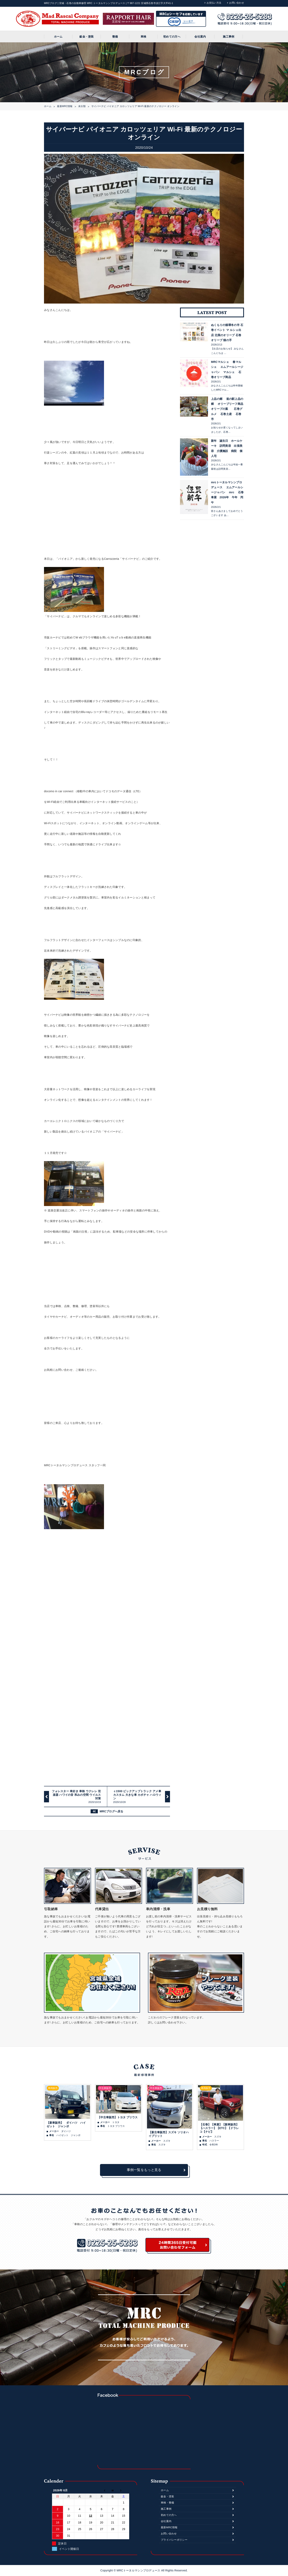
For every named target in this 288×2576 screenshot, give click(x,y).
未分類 (82, 106)
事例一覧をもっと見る (144, 2170)
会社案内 (200, 36)
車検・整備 (167, 2502)
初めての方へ (171, 36)
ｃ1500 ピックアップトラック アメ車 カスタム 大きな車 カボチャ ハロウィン (137, 1797)
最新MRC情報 (64, 106)
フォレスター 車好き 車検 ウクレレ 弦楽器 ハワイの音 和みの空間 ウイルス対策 (76, 1797)
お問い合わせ (236, 2)
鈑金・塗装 (86, 36)
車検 (143, 36)
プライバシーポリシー (174, 2539)
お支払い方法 (214, 2)
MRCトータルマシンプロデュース (139, 2570)
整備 (115, 36)
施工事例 (228, 36)
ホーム (58, 36)
